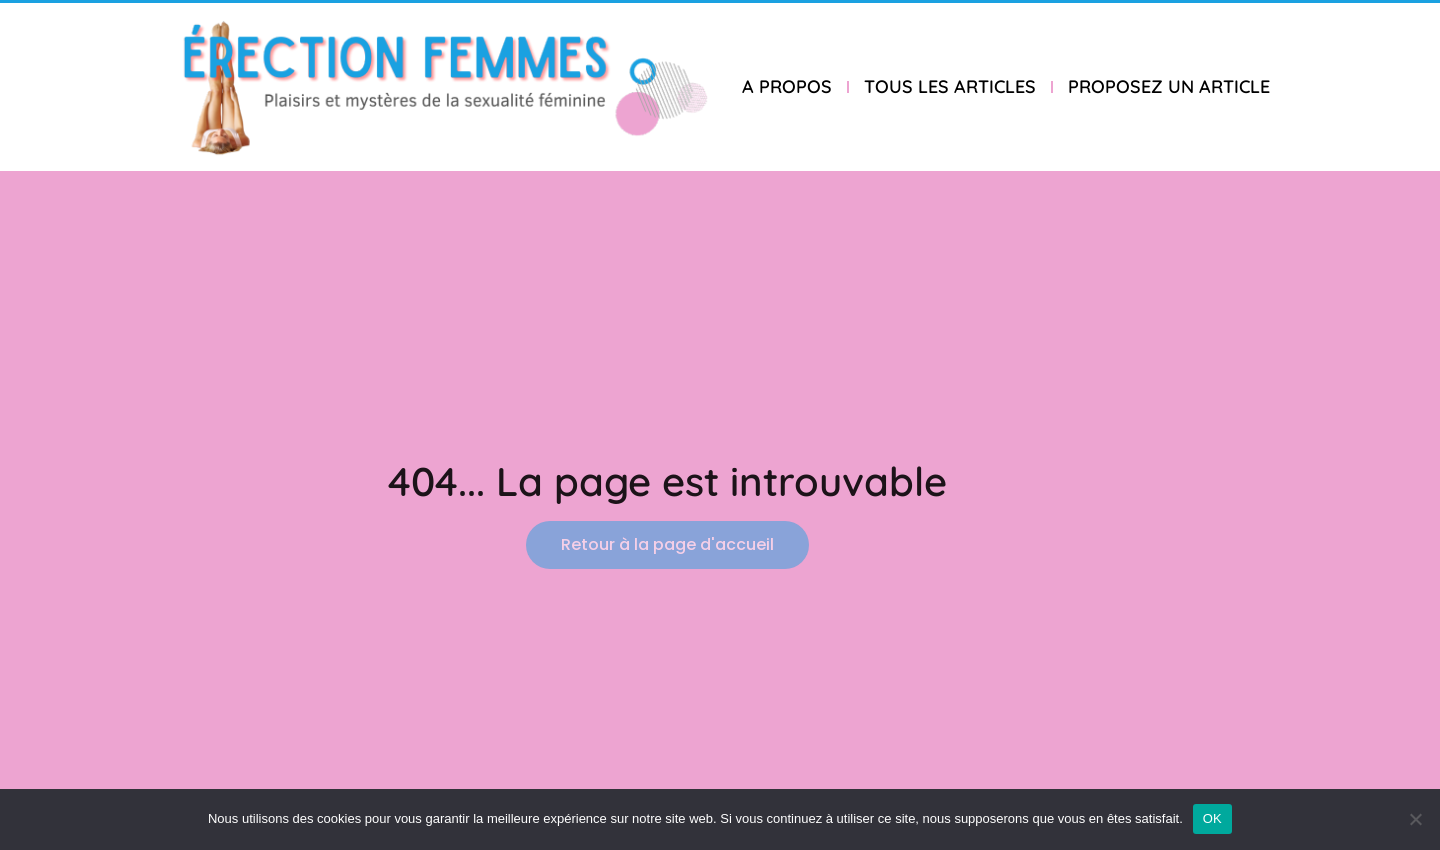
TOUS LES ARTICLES (950, 86)
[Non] (1415, 819)
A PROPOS (787, 86)
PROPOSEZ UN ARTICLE (1169, 86)
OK (1212, 818)
